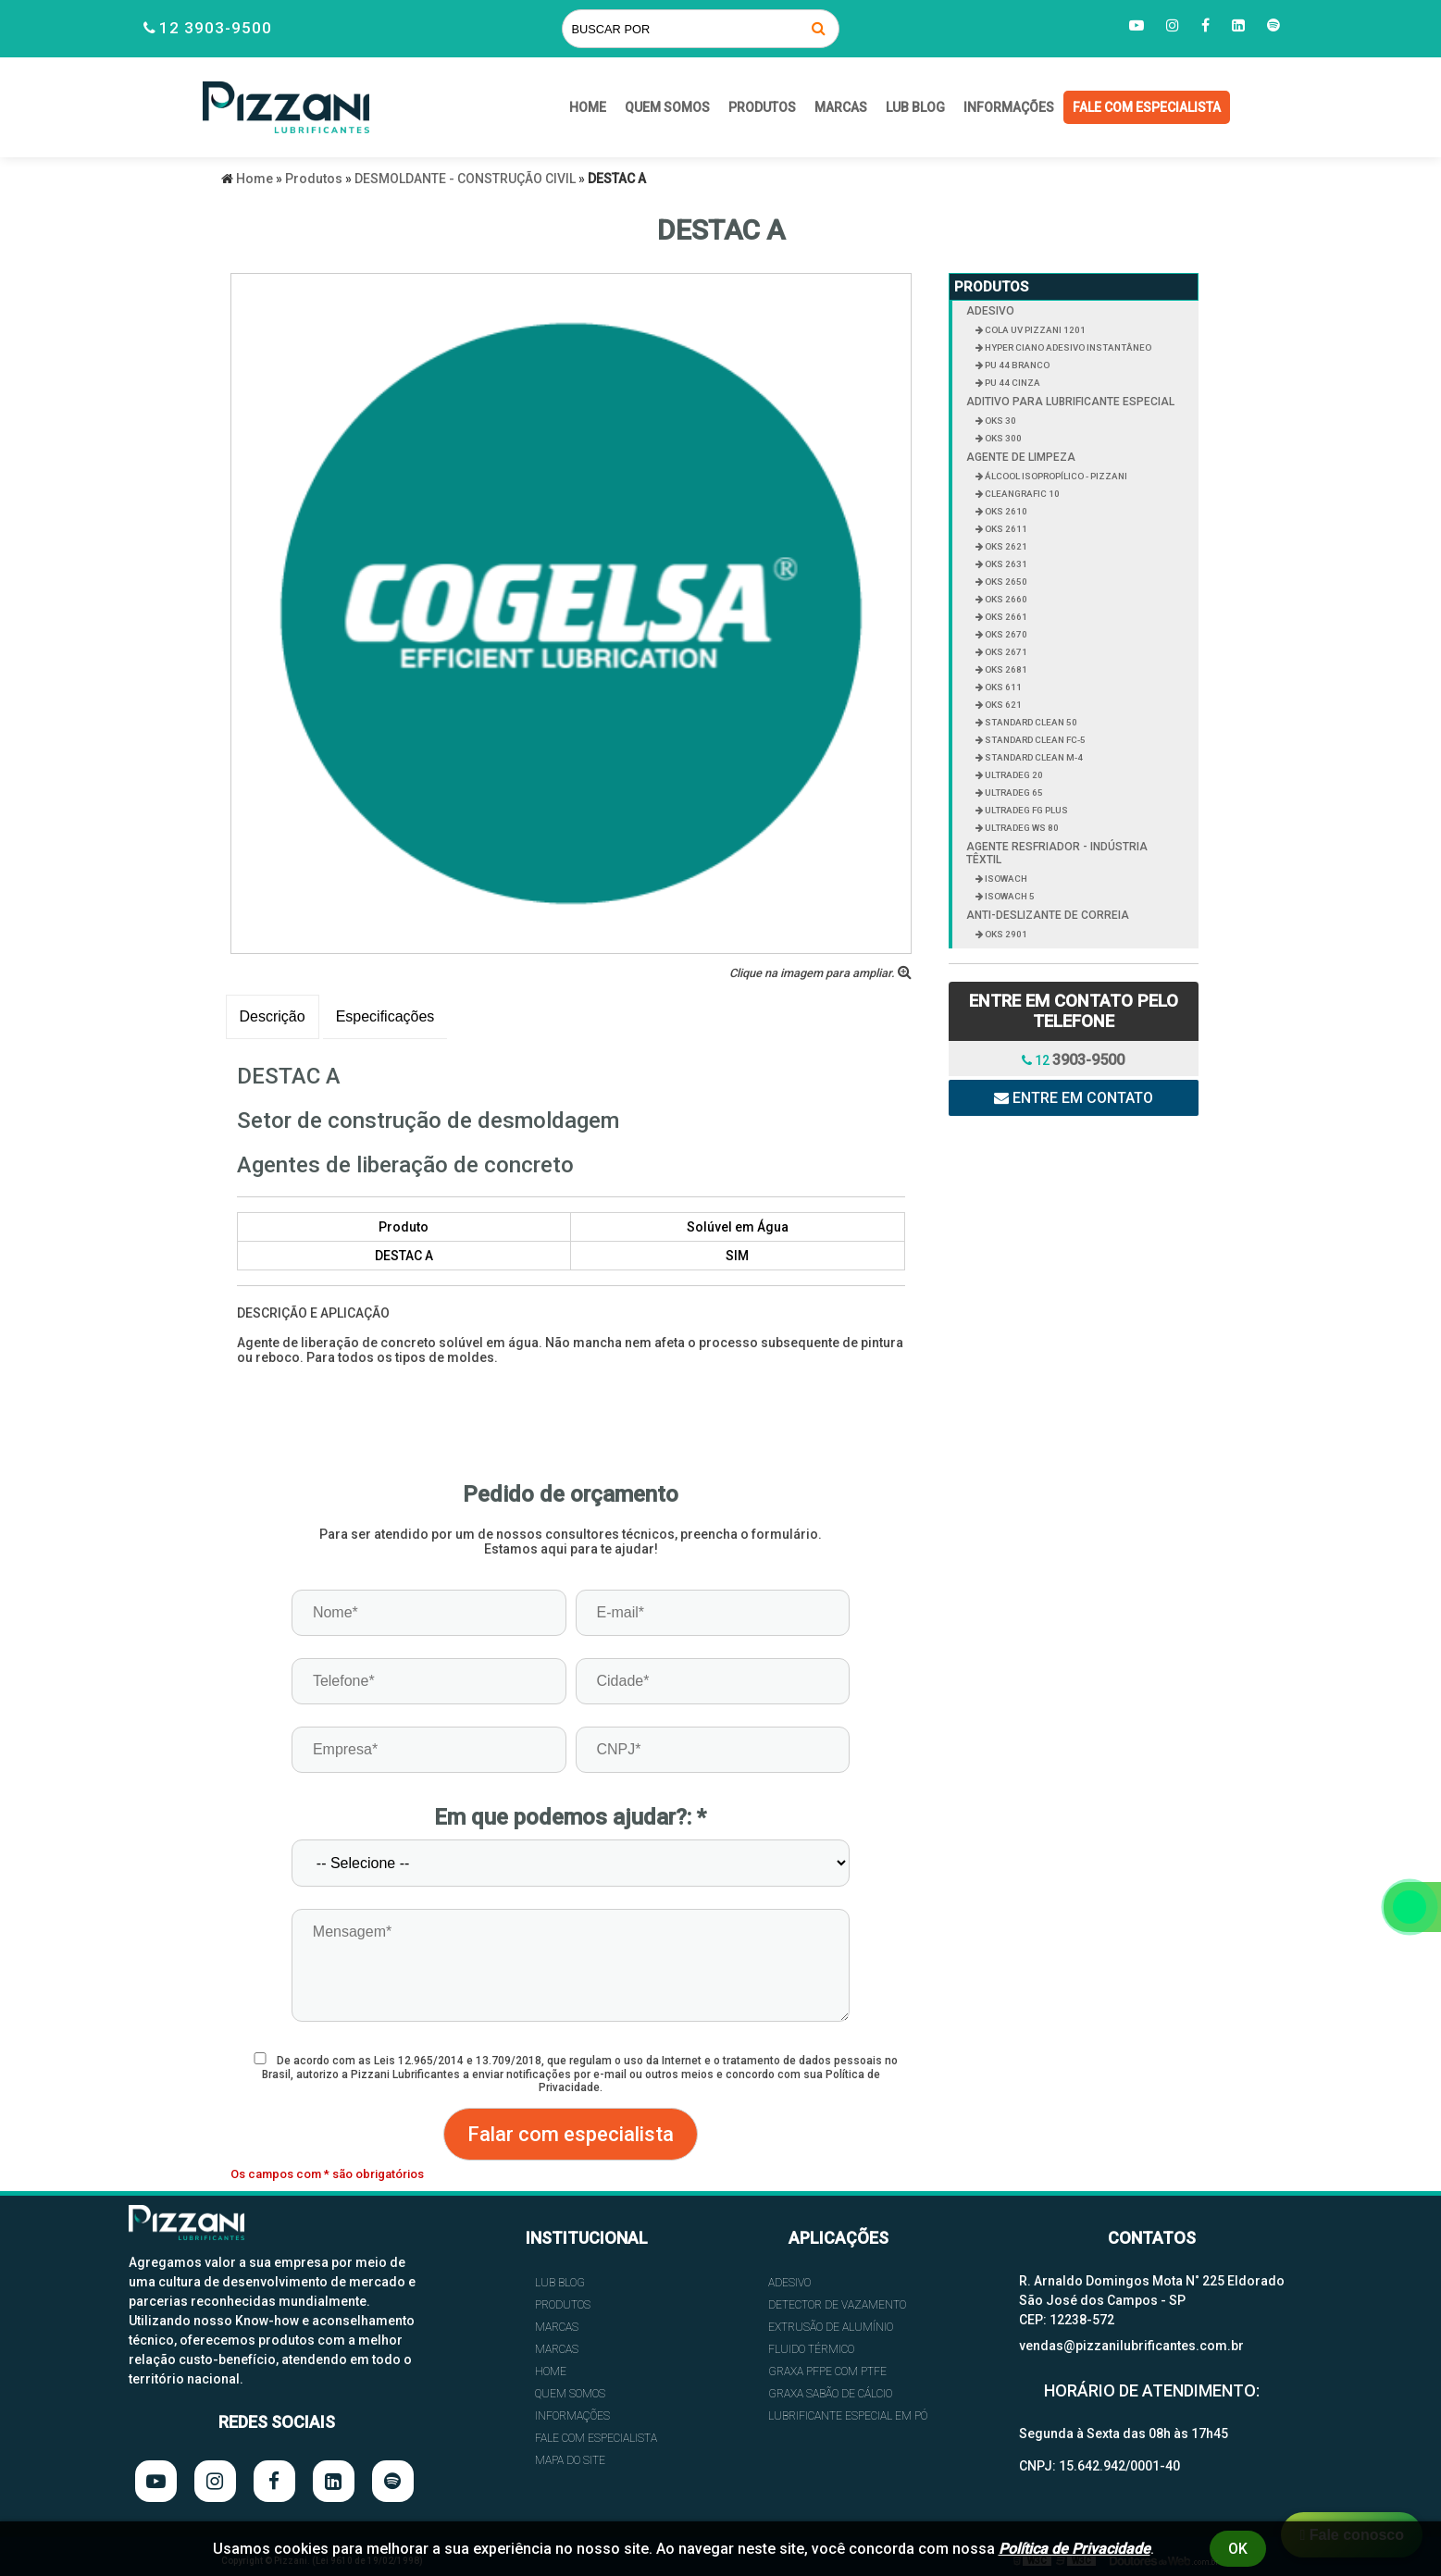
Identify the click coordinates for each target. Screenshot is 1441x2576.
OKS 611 (1002, 687)
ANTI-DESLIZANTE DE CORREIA (1047, 915)
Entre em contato (1073, 1098)
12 (1073, 1060)
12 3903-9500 (215, 28)
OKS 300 (1002, 438)
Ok (1238, 2548)
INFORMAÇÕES (1008, 107)
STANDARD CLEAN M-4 (1033, 757)
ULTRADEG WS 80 (1021, 828)
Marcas (840, 107)
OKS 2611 (1005, 529)
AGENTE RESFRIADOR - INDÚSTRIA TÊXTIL (1057, 853)
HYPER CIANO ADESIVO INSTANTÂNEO (1067, 347)
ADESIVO (990, 310)
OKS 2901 (1005, 934)
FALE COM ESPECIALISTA (1147, 107)
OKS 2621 (1005, 546)
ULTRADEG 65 (1013, 792)
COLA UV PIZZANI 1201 (1034, 330)
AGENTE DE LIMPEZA (1020, 457)
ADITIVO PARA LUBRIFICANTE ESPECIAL (1070, 401)
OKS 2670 (1005, 634)
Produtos (762, 107)
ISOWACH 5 (1009, 896)
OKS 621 (1002, 705)
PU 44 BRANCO (1016, 365)
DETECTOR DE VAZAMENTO (837, 2304)
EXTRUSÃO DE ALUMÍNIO (830, 2327)
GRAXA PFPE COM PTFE (827, 2371)
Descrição (272, 1016)
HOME (587, 107)
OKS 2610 (1005, 511)
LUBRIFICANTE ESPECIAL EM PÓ (847, 2415)
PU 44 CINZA (1011, 383)
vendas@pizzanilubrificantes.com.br (1131, 2345)
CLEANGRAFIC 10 (1021, 494)
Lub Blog (915, 107)
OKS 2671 (1005, 652)
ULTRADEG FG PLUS (1025, 810)
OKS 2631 (1005, 564)
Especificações (385, 1016)
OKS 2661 (1005, 617)
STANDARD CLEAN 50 (1030, 722)
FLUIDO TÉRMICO (811, 2349)
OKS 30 (999, 420)
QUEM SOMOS (667, 107)
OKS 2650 (1005, 581)
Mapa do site (570, 2460)
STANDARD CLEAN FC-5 (1034, 740)
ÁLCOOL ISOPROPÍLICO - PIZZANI (1055, 476)
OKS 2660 (1005, 599)
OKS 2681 (1005, 669)
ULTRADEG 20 (1013, 775)
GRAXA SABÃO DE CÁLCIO (830, 2393)
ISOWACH (1005, 878)
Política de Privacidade (1074, 2548)
